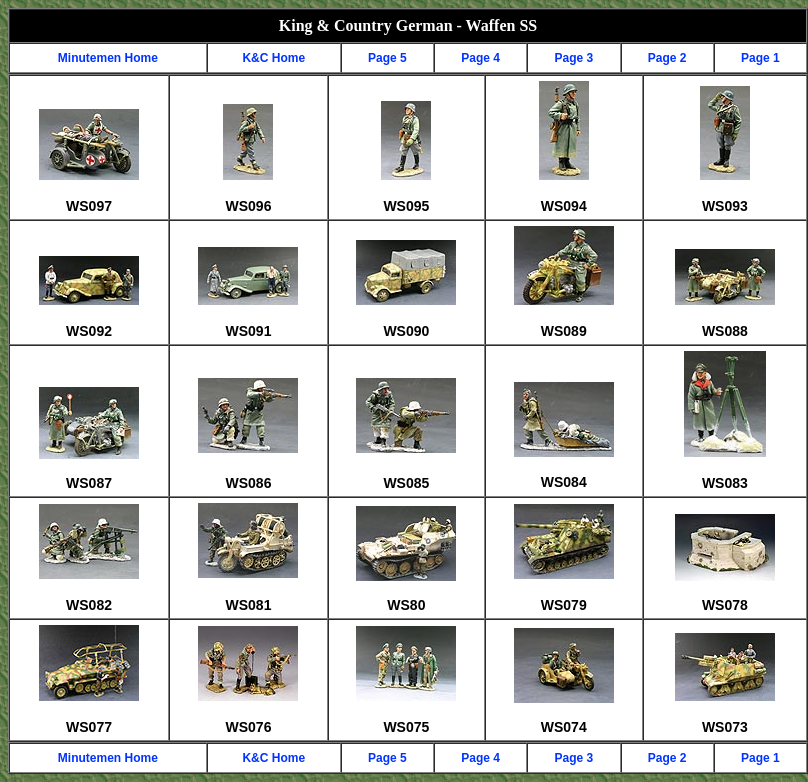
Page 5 (387, 58)
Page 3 (574, 58)
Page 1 (760, 58)
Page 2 (667, 58)
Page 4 (480, 58)
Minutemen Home (108, 58)
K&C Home (273, 58)
